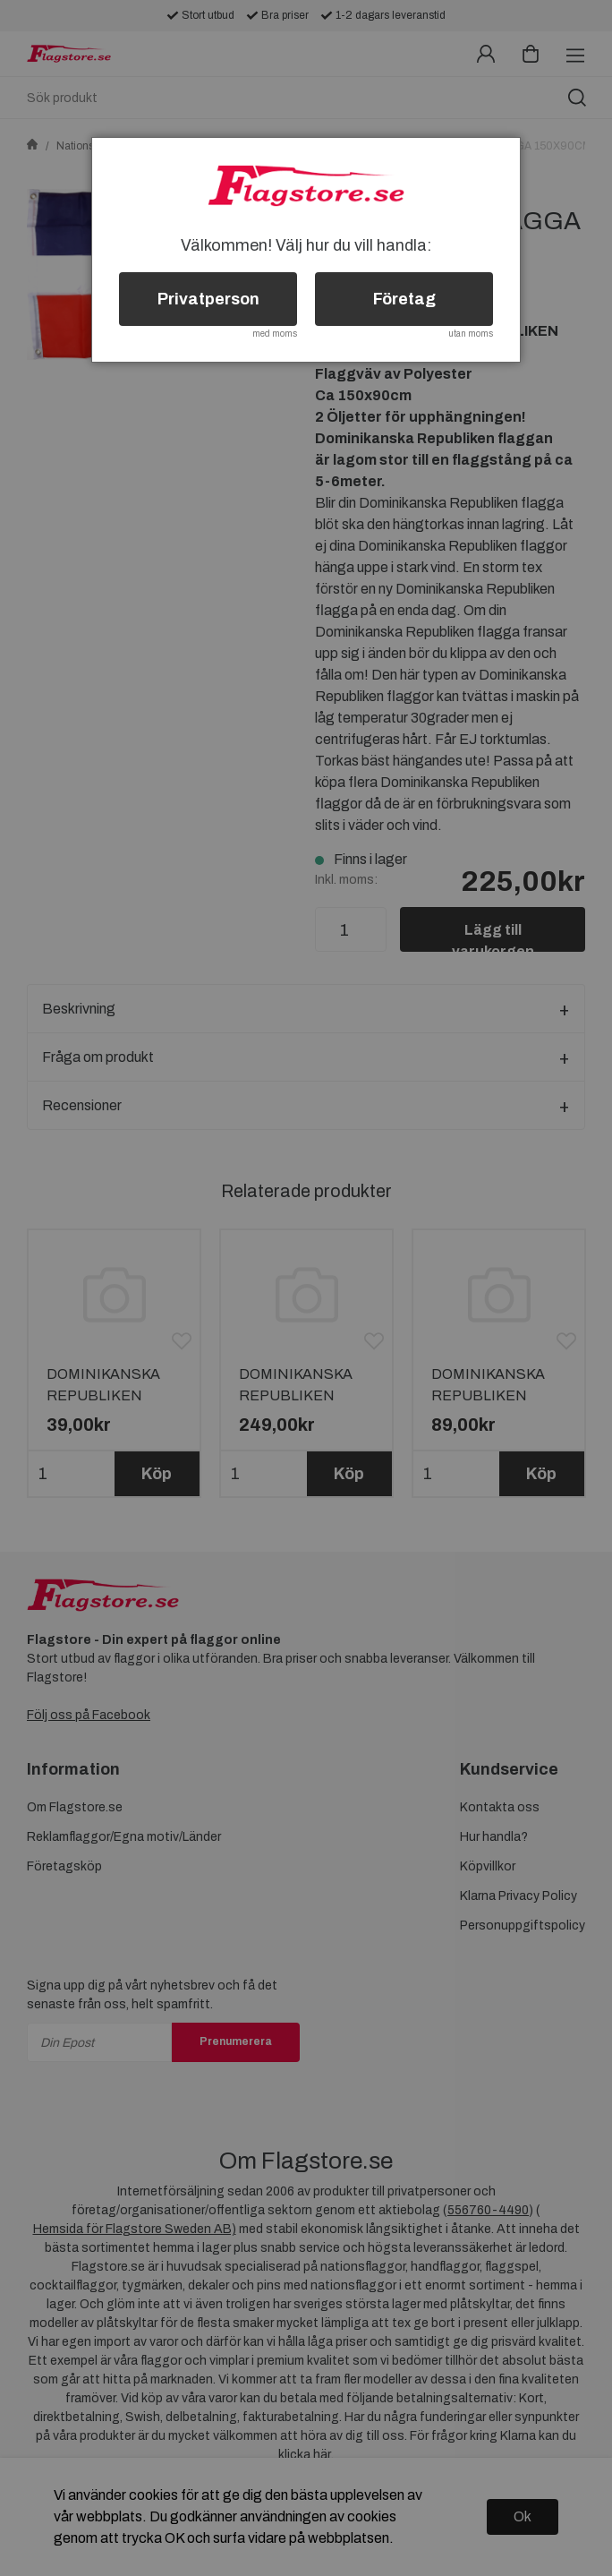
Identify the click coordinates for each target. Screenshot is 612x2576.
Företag (404, 299)
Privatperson (208, 299)
